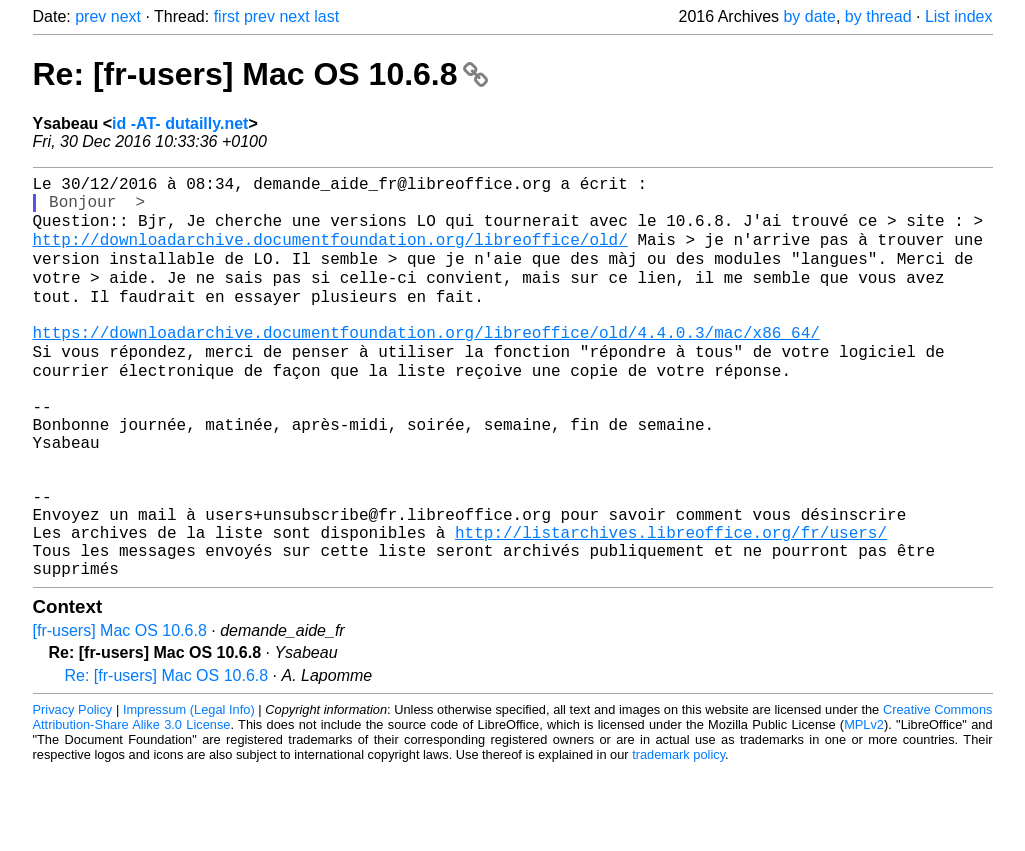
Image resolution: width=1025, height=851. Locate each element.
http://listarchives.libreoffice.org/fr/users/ (671, 605)
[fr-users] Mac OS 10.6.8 (120, 711)
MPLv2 (864, 805)
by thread (878, 16)
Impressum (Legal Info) (189, 790)
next (126, 16)
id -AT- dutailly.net (180, 123)
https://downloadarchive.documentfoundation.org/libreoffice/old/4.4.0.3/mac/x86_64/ (426, 363)
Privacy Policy (73, 790)
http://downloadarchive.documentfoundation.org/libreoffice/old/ (330, 253)
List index (959, 16)
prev (90, 16)
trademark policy (678, 835)
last (326, 16)
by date (809, 16)
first (227, 16)
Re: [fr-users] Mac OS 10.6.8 (261, 74)
